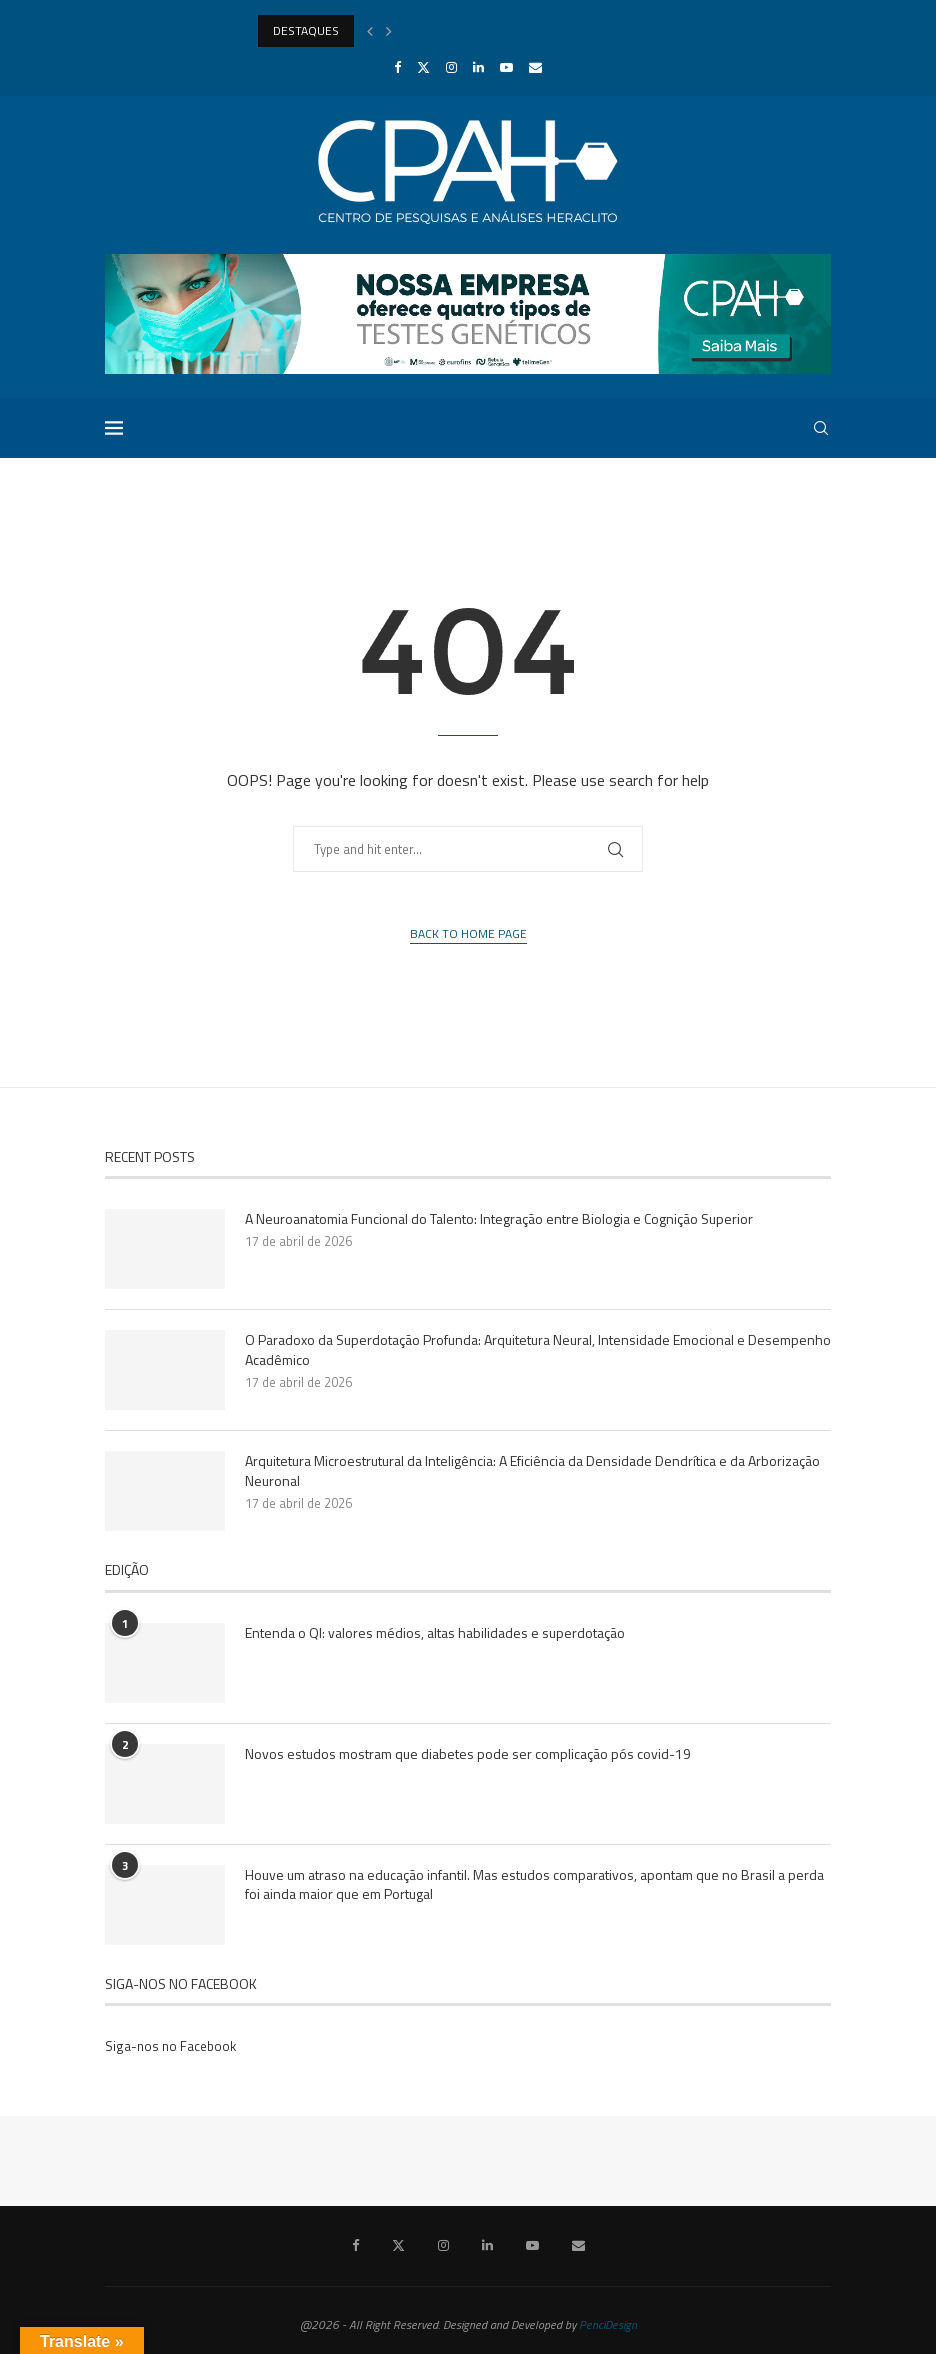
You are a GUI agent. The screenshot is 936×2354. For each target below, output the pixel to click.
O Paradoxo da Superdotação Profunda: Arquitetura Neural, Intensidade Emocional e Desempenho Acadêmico (538, 1349)
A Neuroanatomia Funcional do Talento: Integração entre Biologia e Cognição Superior (499, 1219)
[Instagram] (451, 67)
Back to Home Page (468, 934)
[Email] (535, 67)
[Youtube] (506, 67)
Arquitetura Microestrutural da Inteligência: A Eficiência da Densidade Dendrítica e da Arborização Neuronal (532, 1470)
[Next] (389, 31)
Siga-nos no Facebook (170, 2046)
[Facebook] (397, 67)
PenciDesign (608, 2324)
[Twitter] (423, 67)
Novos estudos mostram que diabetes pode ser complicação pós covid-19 (468, 1754)
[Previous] (370, 31)
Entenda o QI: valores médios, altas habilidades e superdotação (435, 1633)
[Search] (821, 428)
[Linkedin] (478, 67)
